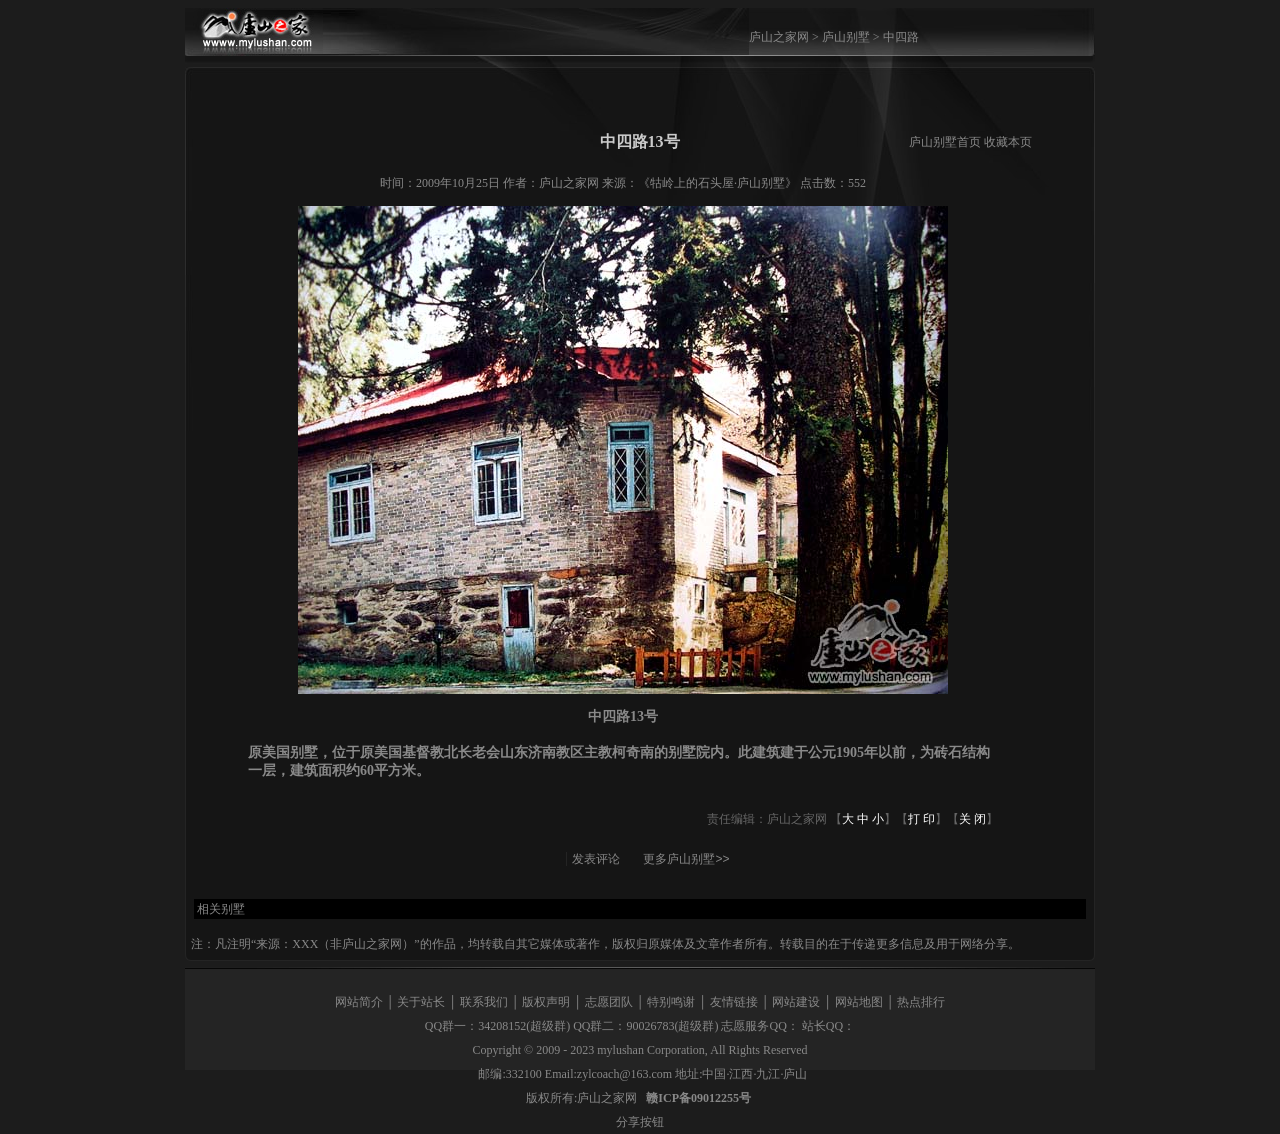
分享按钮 (640, 1122)
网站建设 (796, 1002)
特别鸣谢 (671, 1002)
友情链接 (734, 1002)
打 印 (921, 819)
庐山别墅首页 (945, 142)
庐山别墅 (846, 37)
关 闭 (972, 819)
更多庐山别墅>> (686, 859)
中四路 (901, 37)
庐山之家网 (780, 37)
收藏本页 (1008, 142)
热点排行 (921, 1002)
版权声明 (546, 1002)
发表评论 (596, 859)
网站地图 (859, 1002)
